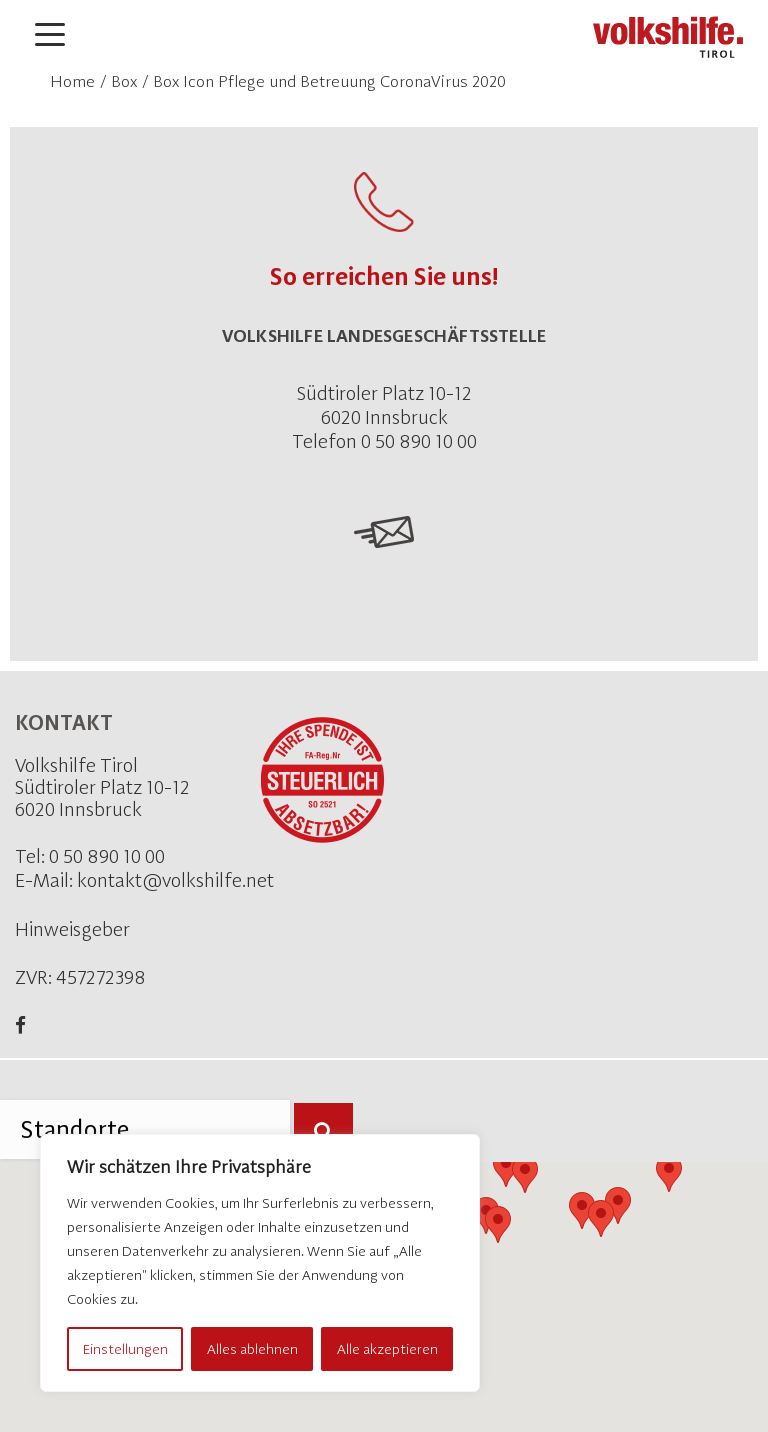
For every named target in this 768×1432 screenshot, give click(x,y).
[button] (498, 1224)
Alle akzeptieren (387, 1349)
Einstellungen (125, 1349)
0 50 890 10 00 (107, 856)
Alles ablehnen (252, 1349)
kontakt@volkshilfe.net (175, 880)
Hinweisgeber (72, 929)
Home (72, 81)
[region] (260, 1263)
